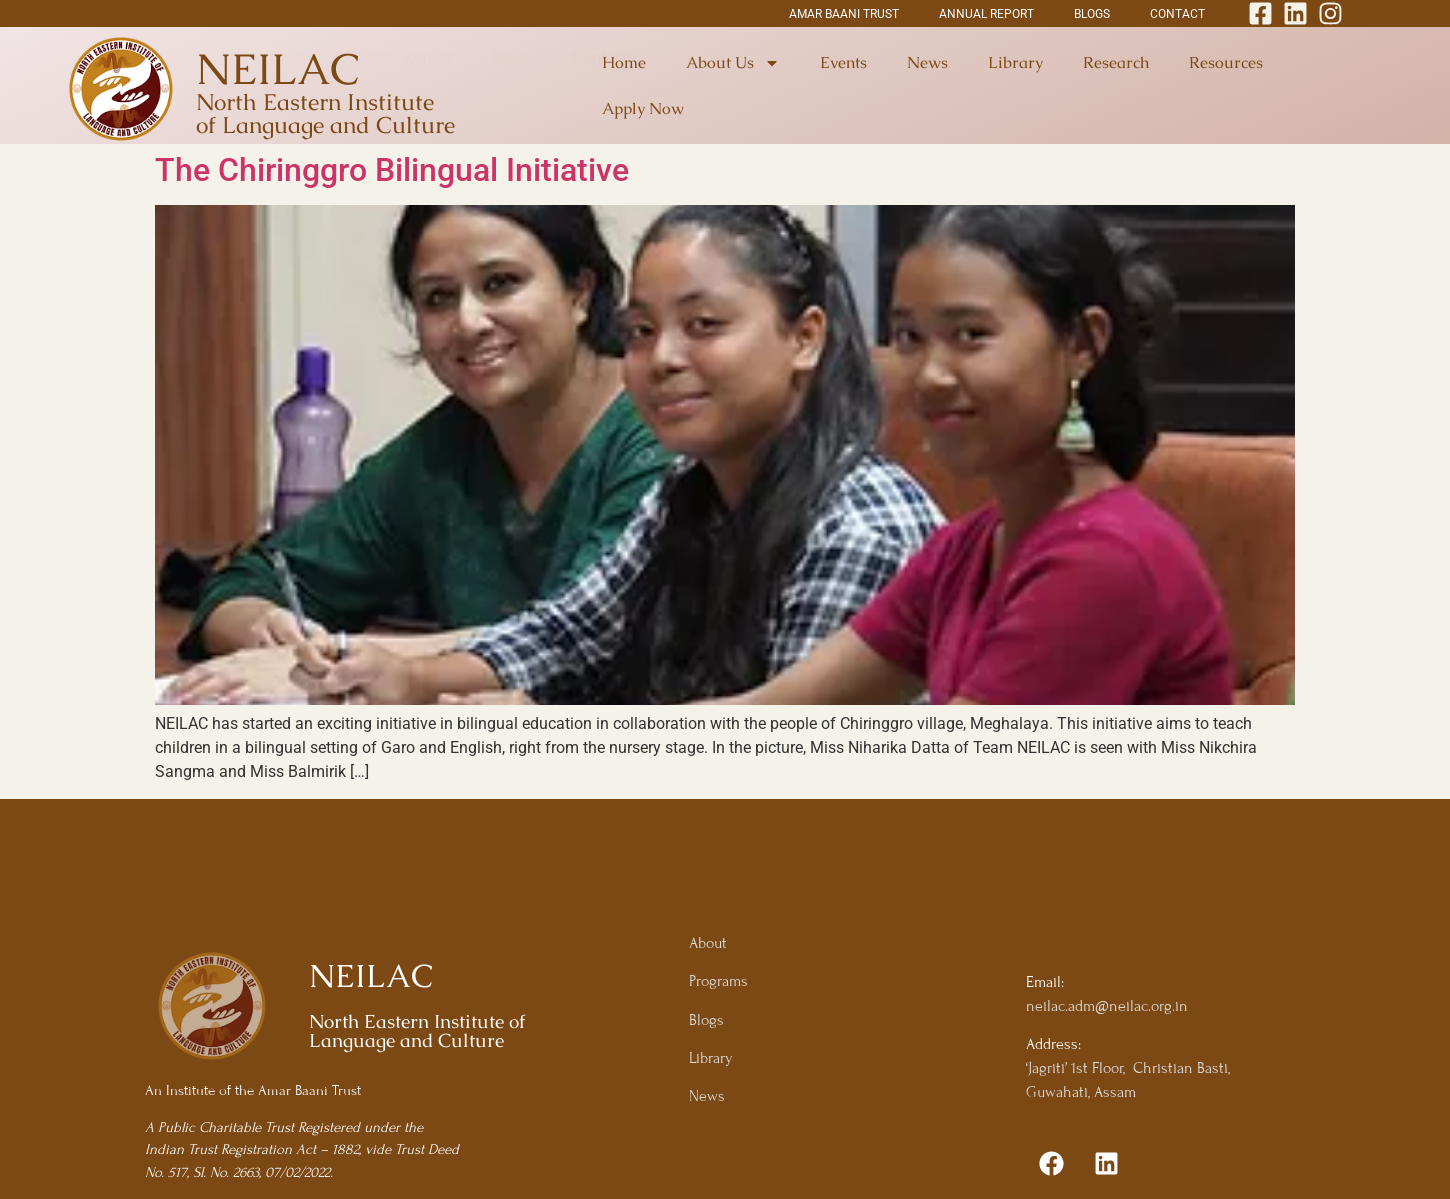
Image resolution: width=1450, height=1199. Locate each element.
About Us (733, 63)
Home (624, 62)
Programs (718, 981)
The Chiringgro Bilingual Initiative (392, 170)
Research (1116, 62)
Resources (1226, 62)
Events (843, 62)
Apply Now (643, 108)
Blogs (706, 1020)
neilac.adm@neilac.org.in (1107, 1006)
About (708, 943)
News (927, 62)
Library (1015, 62)
